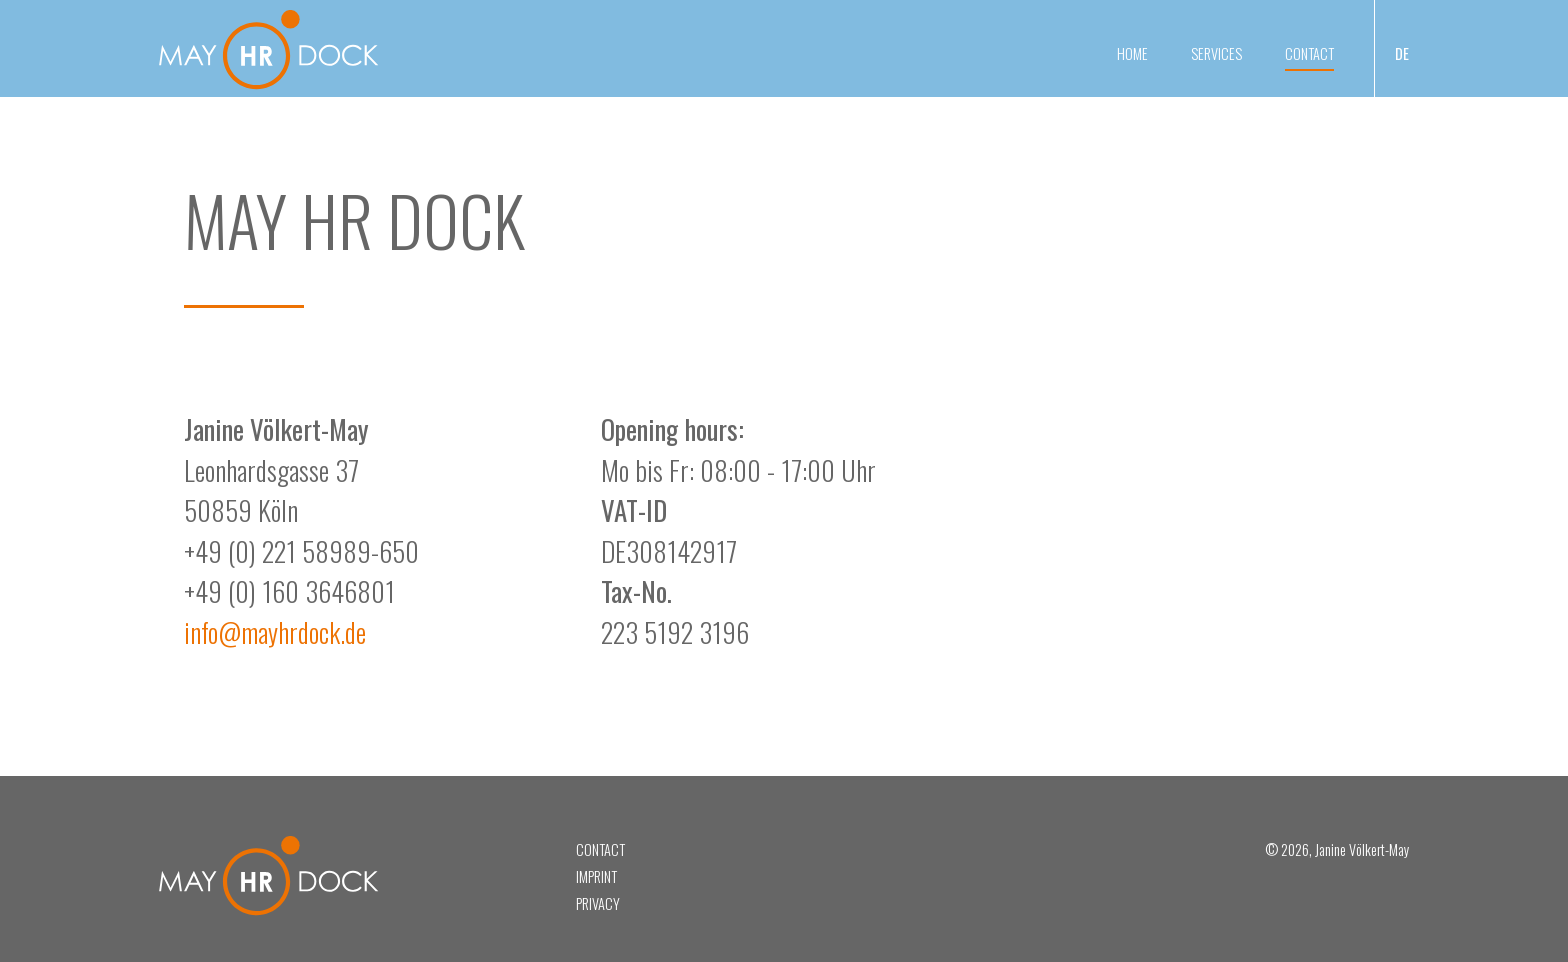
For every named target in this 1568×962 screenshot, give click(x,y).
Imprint (596, 876)
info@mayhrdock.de (275, 632)
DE (1402, 53)
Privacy (598, 903)
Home (1132, 53)
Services (1216, 53)
